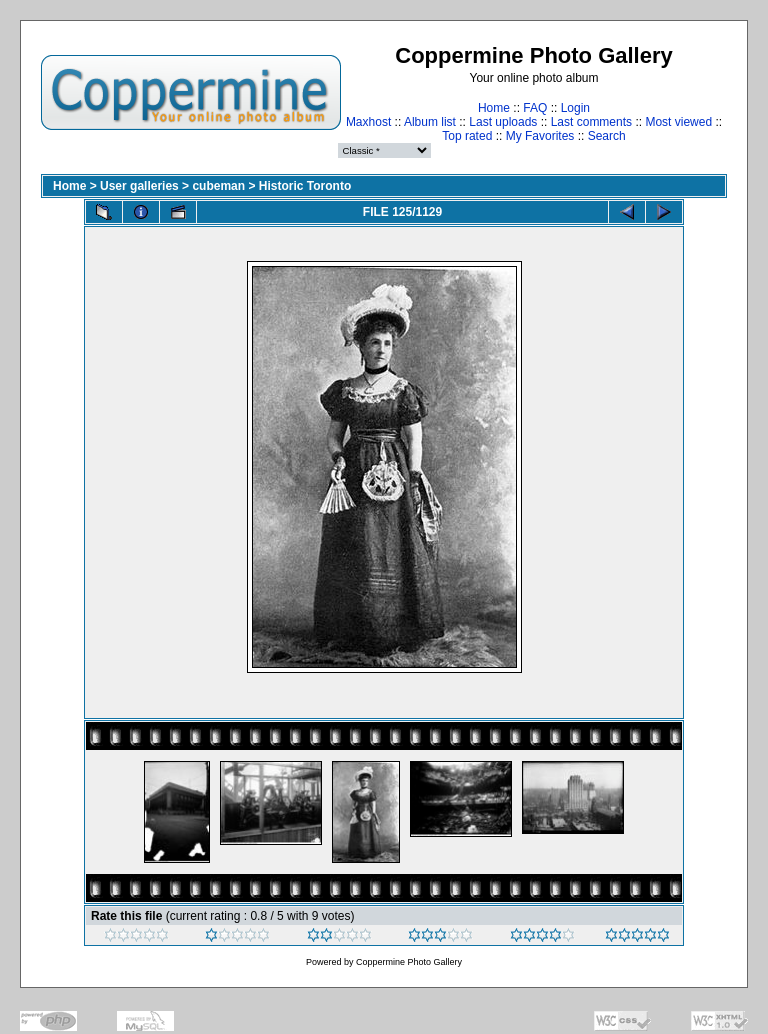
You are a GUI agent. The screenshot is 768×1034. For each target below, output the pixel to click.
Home (494, 108)
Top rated (467, 136)
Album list (430, 122)
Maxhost (368, 122)
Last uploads (503, 122)
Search (607, 136)
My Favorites (540, 136)
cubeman (218, 186)
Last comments (591, 122)
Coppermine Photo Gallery (409, 962)
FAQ (535, 108)
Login (575, 108)
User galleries (139, 186)
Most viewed (678, 122)
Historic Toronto (305, 186)
